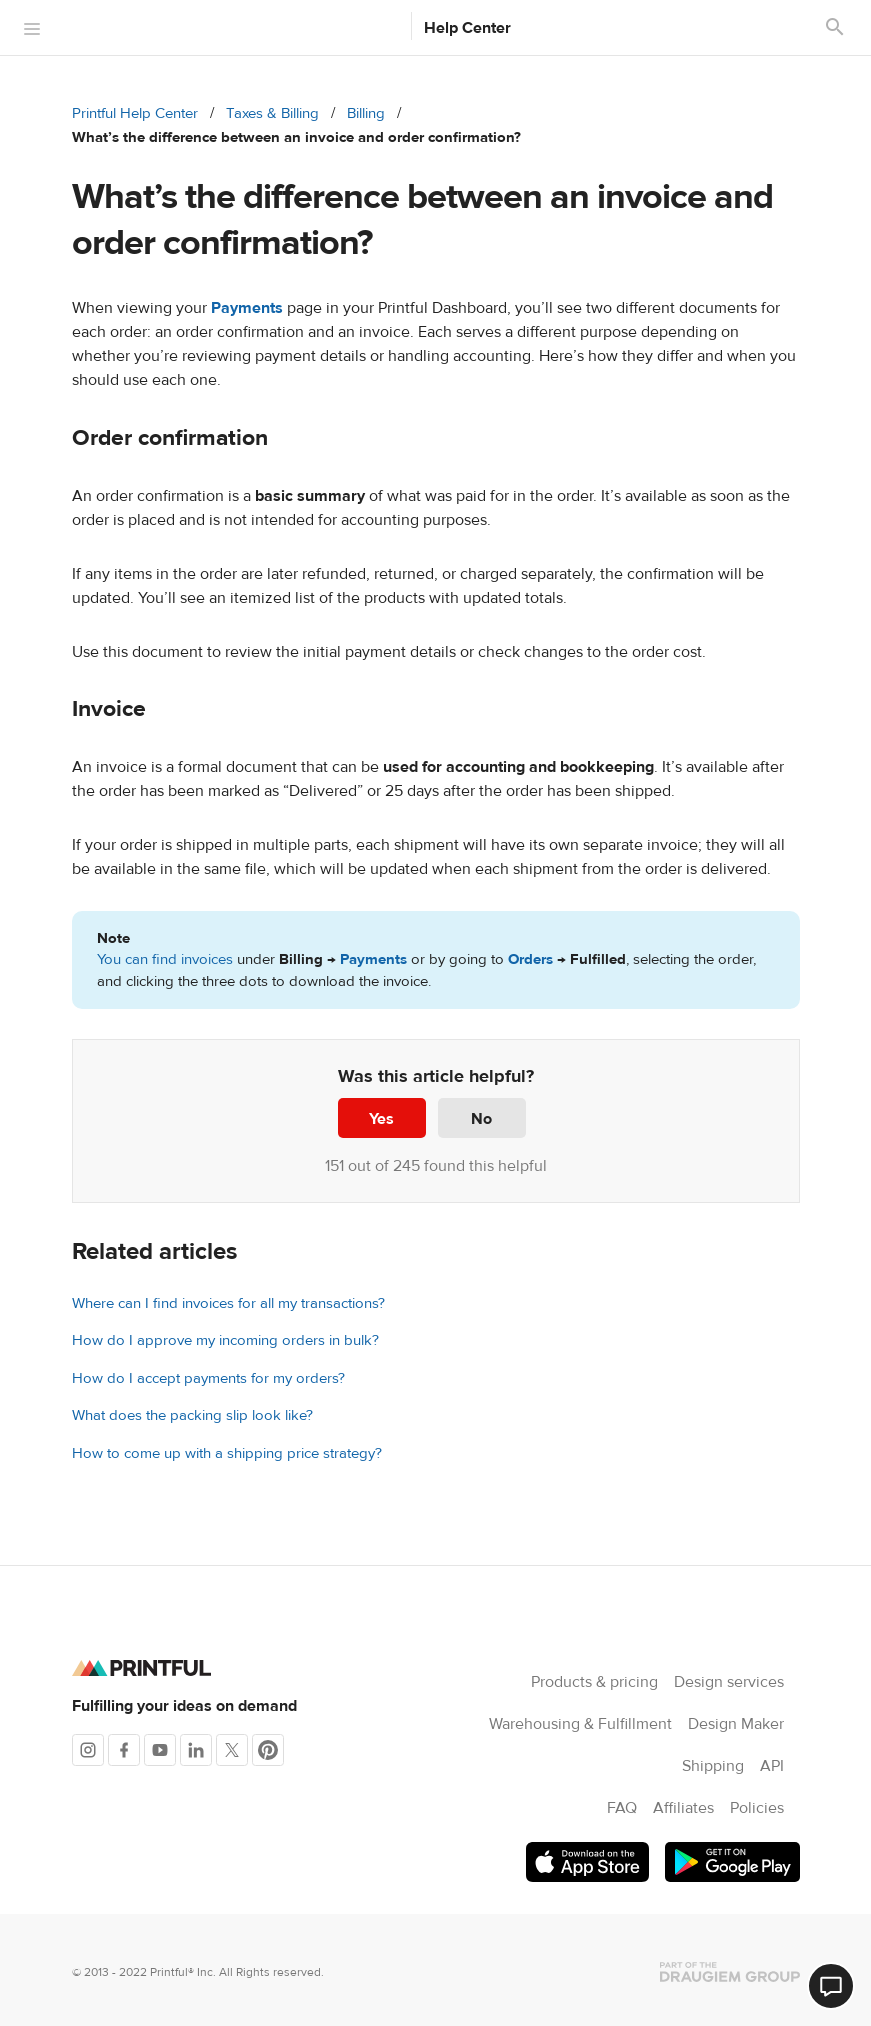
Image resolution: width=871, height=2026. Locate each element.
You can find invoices (165, 959)
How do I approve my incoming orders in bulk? (225, 1340)
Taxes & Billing (272, 113)
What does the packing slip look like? (192, 1415)
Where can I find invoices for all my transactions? (228, 1303)
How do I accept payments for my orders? (208, 1378)
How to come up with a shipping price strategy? (227, 1453)
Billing (366, 113)
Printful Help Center (135, 113)
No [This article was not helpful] (481, 1119)
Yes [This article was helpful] (381, 1119)
